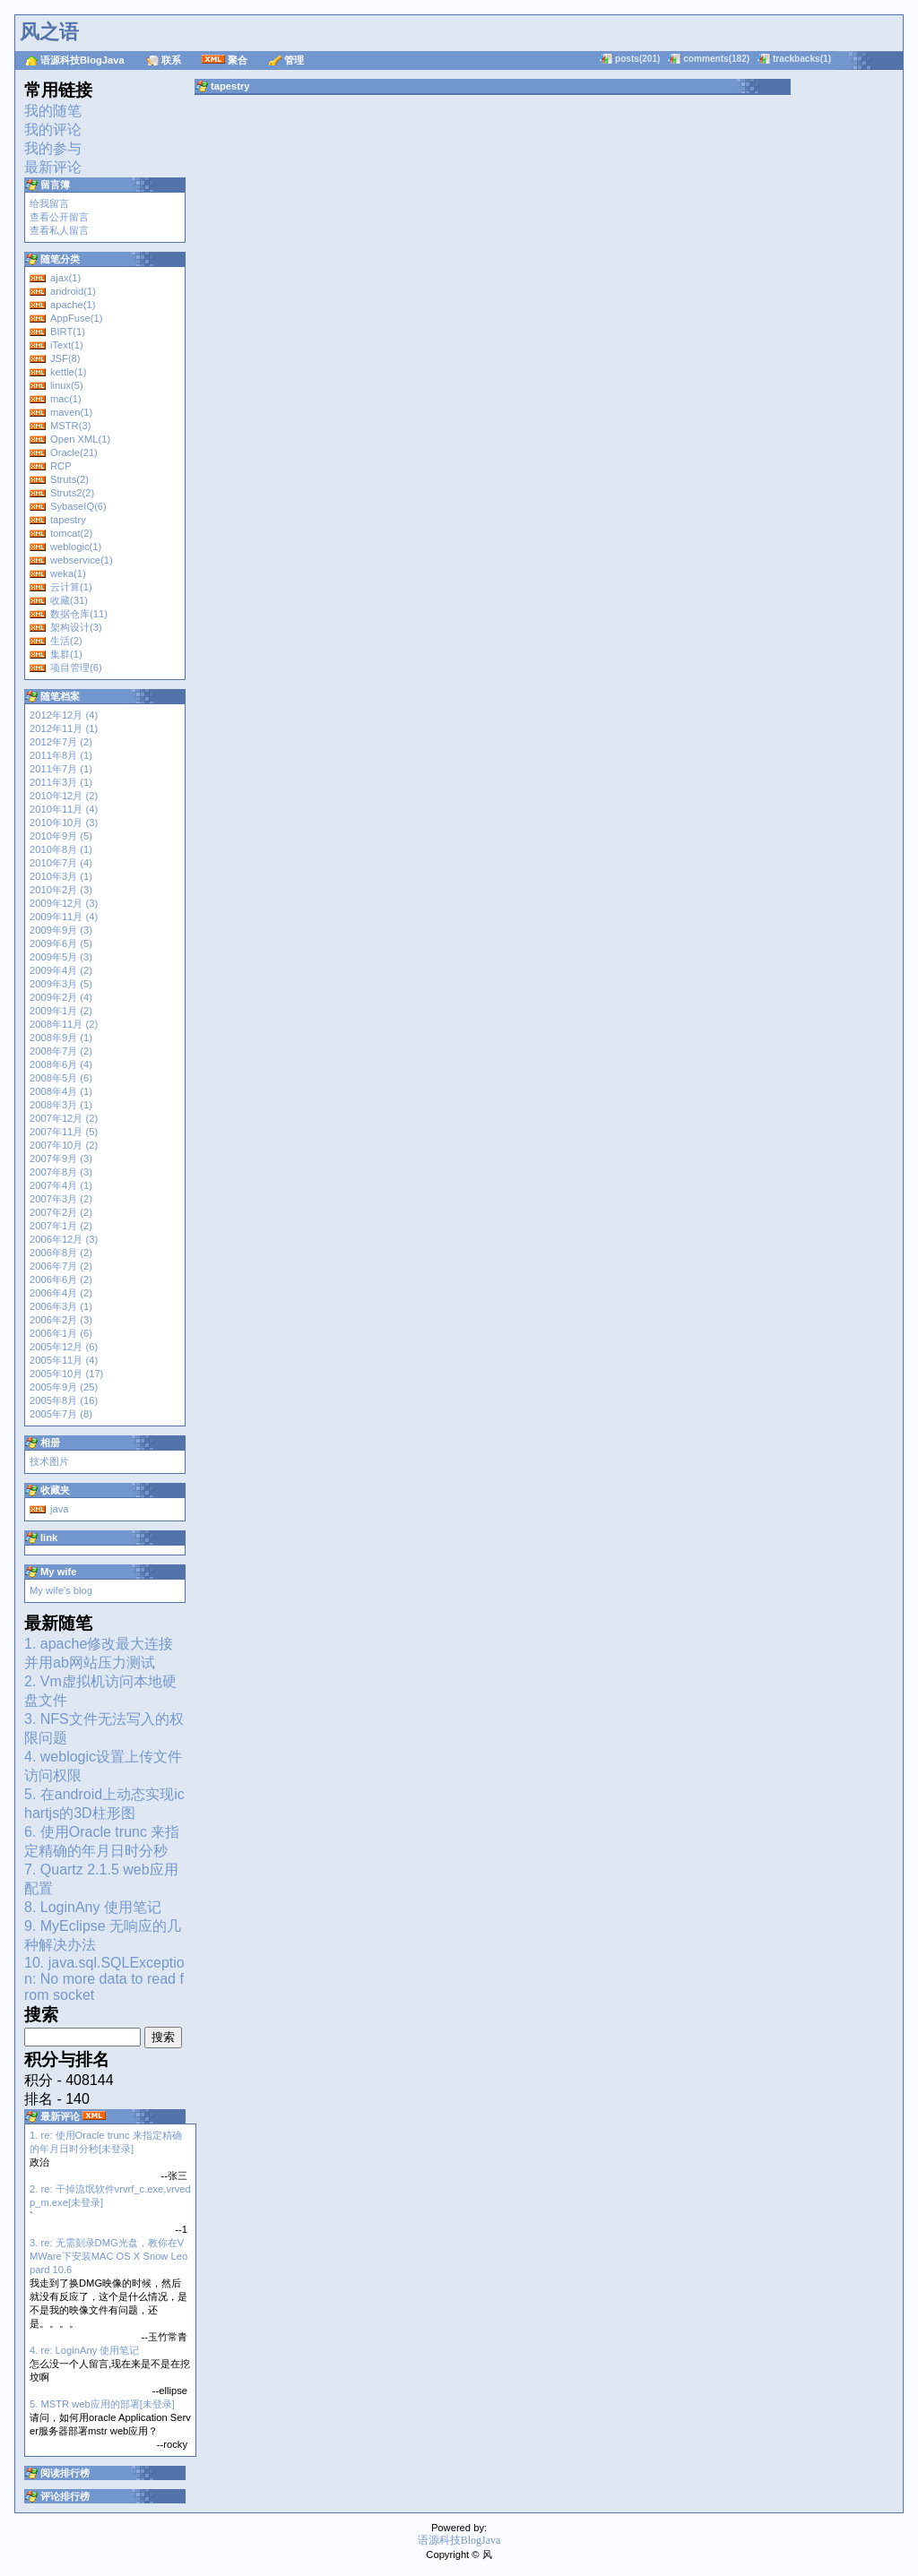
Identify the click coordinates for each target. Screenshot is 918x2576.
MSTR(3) (70, 425)
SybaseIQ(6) (78, 506)
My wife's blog (61, 1590)
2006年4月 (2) (61, 1293)
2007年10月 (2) (64, 1145)
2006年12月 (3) (64, 1239)
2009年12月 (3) (64, 903)
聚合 (237, 60)
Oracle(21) (74, 452)
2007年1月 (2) (61, 1225)
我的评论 (53, 129)
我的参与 (53, 148)
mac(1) (66, 398)
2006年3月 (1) (61, 1306)
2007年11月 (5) (64, 1131)
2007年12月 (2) (64, 1118)
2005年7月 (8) (61, 1414)
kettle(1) (68, 371)
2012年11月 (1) (64, 728)
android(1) (73, 291)
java (59, 1508)
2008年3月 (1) (61, 1104)
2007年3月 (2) (61, 1198)
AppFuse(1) (76, 318)
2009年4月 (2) (61, 970)
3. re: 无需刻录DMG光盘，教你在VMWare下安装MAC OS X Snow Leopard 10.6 (108, 2256)
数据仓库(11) (79, 613)
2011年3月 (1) (61, 782)
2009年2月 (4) (61, 997)
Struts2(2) (72, 492)
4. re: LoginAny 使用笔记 (84, 2350)
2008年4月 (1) (61, 1091)
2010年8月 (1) (61, 849)
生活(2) (66, 640)
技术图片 (49, 1461)
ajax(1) (65, 277)
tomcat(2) (71, 533)
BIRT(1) (67, 331)
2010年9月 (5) (61, 836)
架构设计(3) (76, 627)
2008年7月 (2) (61, 1051)
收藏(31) (69, 600)
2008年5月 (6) (61, 1078)
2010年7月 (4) (61, 862)
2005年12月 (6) (64, 1346)
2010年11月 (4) (64, 809)
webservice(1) (81, 560)
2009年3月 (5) (61, 983)
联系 (171, 60)
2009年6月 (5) (61, 943)
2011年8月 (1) (61, 755)
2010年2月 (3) (61, 889)
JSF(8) (65, 358)
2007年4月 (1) (61, 1185)
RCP (61, 466)
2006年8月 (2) (61, 1252)
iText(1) (66, 345)
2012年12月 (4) (64, 715)
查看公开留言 (59, 216)
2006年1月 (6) (61, 1333)
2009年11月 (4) (64, 916)
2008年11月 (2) (64, 1024)
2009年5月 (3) (61, 957)
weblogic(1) (75, 546)
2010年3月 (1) (61, 876)
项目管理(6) (76, 667)
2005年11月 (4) (64, 1360)
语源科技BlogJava (82, 60)
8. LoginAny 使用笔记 (92, 1907)
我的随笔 (53, 110)
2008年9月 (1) (61, 1037)
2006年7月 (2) (61, 1266)
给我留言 (49, 203)
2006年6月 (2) (61, 1279)
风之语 (49, 32)
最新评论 (53, 167)
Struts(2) (69, 479)
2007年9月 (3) (61, 1158)
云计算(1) (71, 587)
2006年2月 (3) (61, 1319)
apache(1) (72, 304)
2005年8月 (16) (64, 1400)
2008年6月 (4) (61, 1064)
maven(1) (71, 412)
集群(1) (66, 654)
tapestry (68, 519)
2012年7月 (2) (61, 742)
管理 (294, 60)
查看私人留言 (59, 230)
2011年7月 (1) (61, 768)
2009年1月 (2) (61, 1010)
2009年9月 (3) (61, 930)
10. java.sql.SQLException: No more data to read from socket (104, 1979)
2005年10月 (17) (66, 1373)
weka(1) (68, 573)
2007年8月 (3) (61, 1172)
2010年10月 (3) (64, 822)
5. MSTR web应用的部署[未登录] (102, 2404)
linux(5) (66, 385)
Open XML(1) (80, 439)
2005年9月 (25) (64, 1387)
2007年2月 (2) (61, 1212)
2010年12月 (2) (64, 795)
